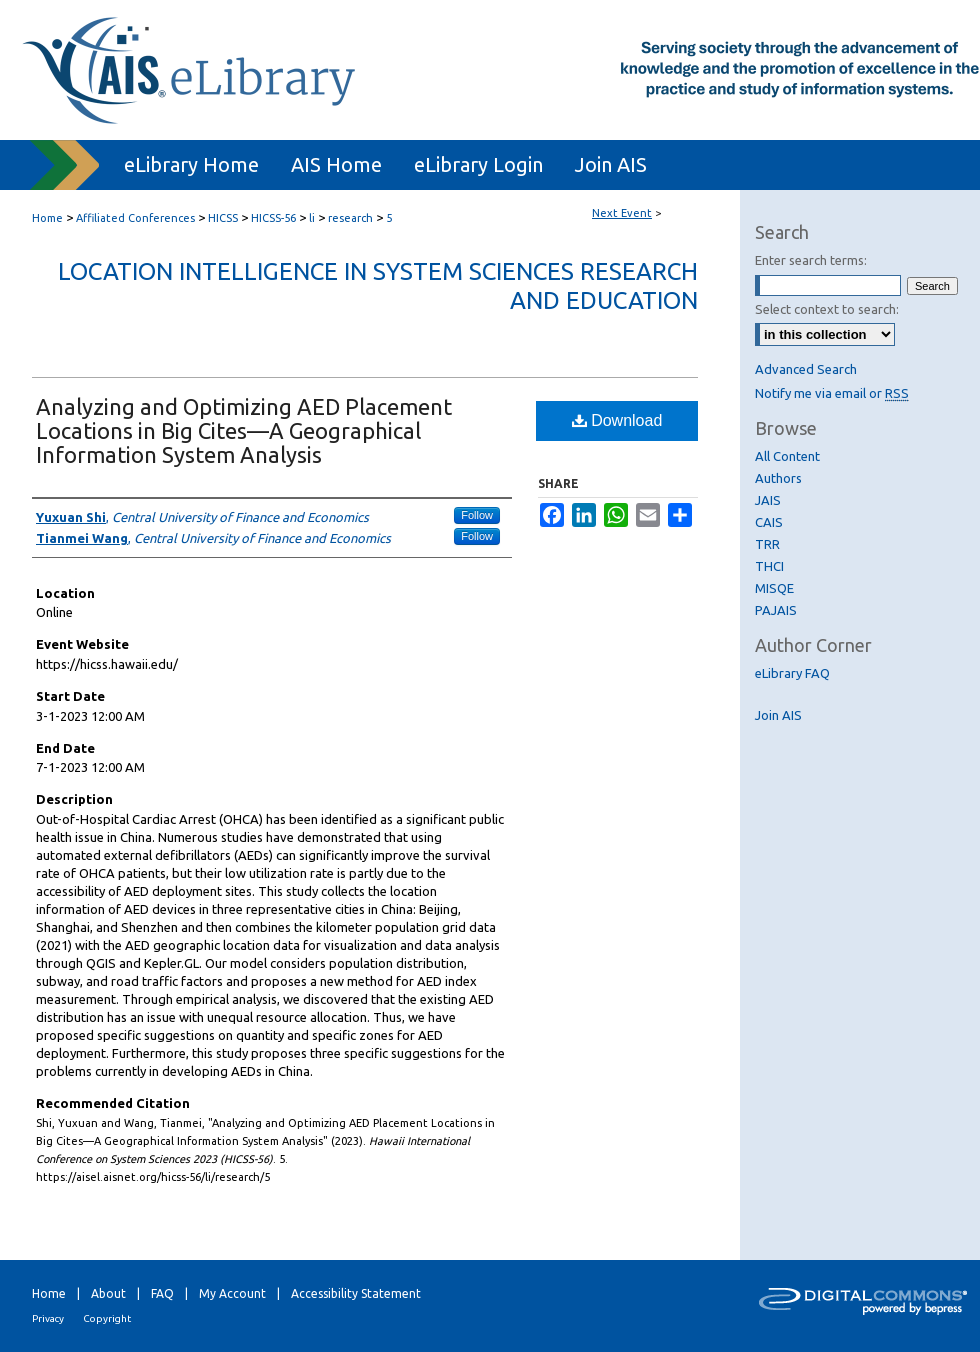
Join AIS (778, 715)
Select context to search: (827, 309)
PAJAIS (776, 610)
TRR (767, 544)
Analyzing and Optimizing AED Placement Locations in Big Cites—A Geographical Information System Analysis (244, 430)
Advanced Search (806, 369)
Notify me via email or (832, 393)
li (313, 218)
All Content (787, 456)
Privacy (48, 1318)
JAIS (768, 500)
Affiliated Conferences (137, 218)
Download (617, 420)
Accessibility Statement (356, 1293)
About (108, 1293)
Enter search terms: (811, 260)
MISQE (774, 588)
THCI (769, 566)
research (352, 218)
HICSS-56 (275, 218)
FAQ (162, 1293)
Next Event (622, 213)
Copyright (107, 1318)
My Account (232, 1293)
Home (47, 218)
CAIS (769, 522)
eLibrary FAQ (792, 673)
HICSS (224, 218)
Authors (778, 478)
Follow (477, 515)
